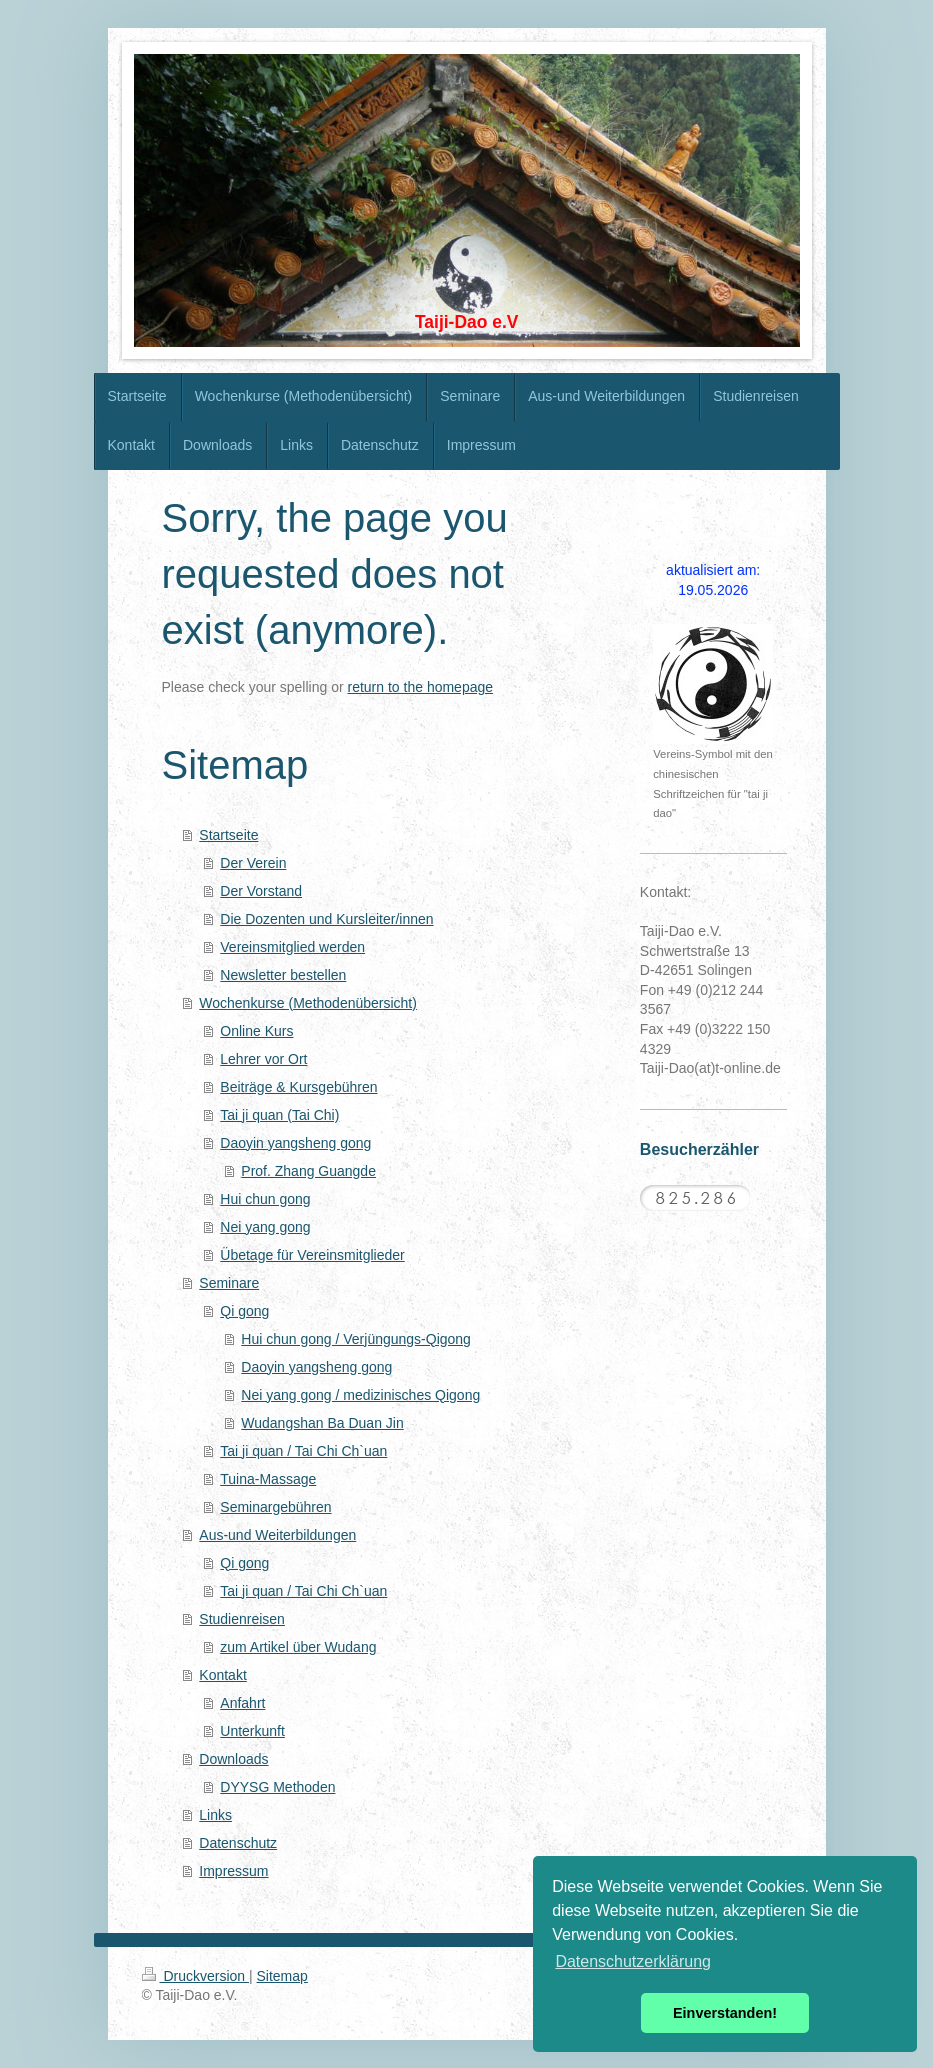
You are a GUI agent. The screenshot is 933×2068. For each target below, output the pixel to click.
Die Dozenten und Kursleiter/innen (326, 919)
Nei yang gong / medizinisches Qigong (360, 1395)
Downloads (233, 1759)
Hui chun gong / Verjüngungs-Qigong (356, 1339)
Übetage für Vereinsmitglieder (312, 1255)
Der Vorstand (261, 891)
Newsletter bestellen (283, 975)
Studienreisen (242, 1619)
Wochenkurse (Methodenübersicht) (308, 1003)
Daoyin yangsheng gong (295, 1143)
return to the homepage (421, 687)
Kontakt (222, 1675)
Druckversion (195, 1976)
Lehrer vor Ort (263, 1059)
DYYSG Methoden (277, 1787)
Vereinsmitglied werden (292, 947)
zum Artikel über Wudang (298, 1647)
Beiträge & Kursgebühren (298, 1087)
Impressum (233, 1871)
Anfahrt (242, 1703)
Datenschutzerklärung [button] (633, 1961)
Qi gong (244, 1311)
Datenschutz (238, 1843)
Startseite (228, 835)
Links (215, 1815)
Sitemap (282, 1976)
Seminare (229, 1283)
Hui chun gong (265, 1199)
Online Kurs (256, 1031)
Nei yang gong (265, 1227)
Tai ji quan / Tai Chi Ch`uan (303, 1451)
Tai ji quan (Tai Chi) (279, 1115)
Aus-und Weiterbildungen (277, 1535)
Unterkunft (252, 1731)
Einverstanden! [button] (725, 2013)
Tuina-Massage (268, 1479)
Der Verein (253, 863)
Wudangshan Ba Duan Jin (322, 1423)
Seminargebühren (275, 1507)
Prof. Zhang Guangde (308, 1171)
